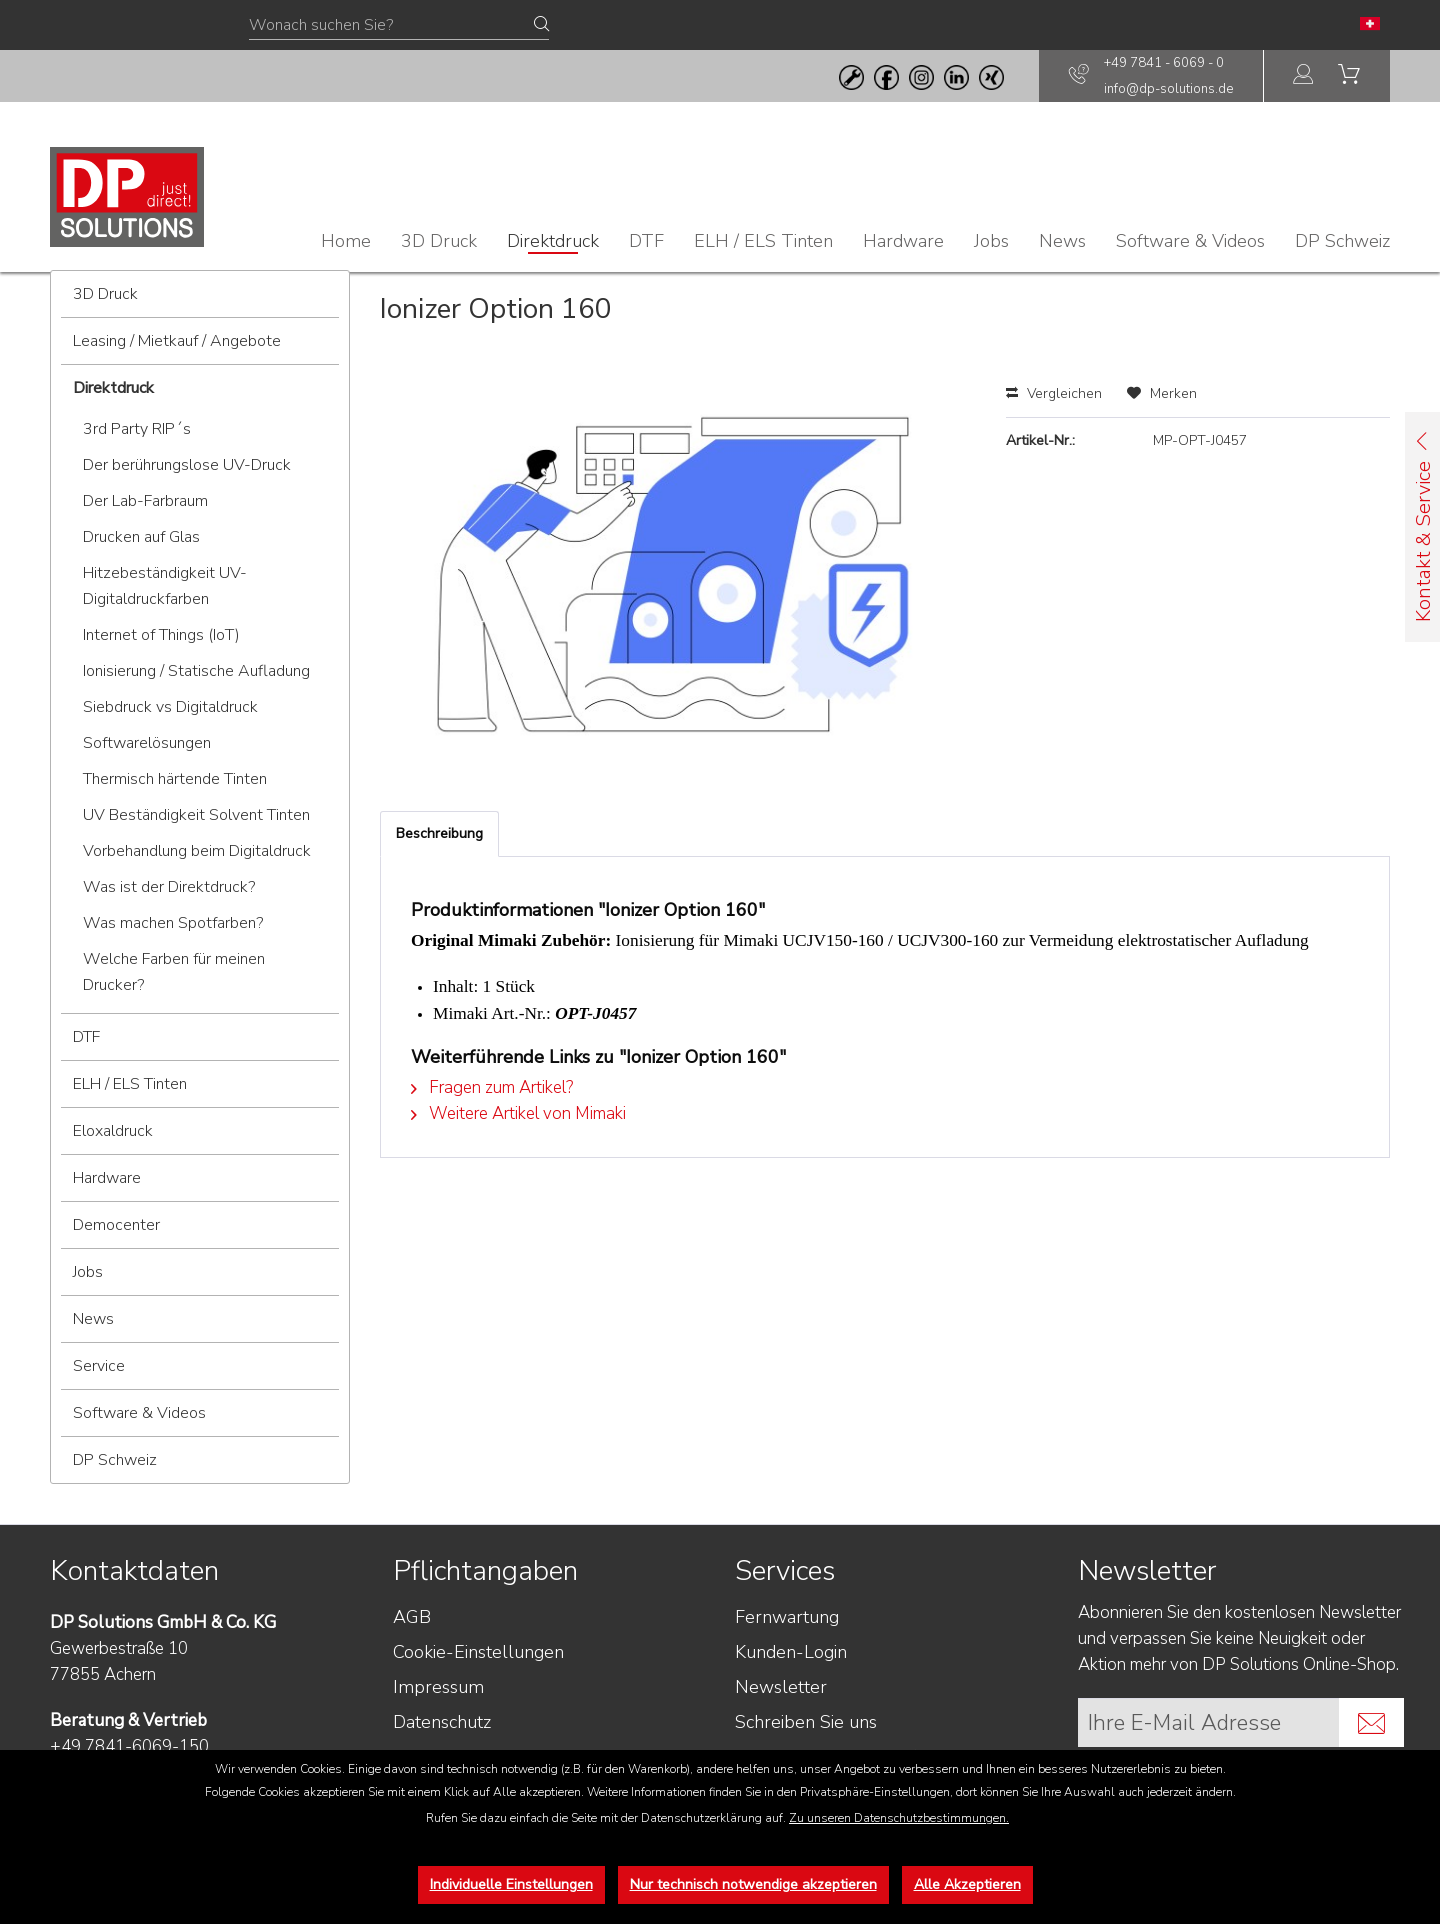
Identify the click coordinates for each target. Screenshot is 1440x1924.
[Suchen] (541, 25)
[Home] (346, 241)
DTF (86, 1037)
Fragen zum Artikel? (492, 1087)
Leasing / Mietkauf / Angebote (177, 341)
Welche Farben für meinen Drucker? (174, 972)
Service (99, 1366)
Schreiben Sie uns (806, 1722)
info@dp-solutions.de (1168, 89)
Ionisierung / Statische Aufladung (196, 671)
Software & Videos (139, 1413)
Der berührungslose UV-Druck (187, 465)
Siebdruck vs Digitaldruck (170, 707)
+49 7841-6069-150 (129, 1746)
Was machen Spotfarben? (173, 923)
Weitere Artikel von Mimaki (518, 1113)
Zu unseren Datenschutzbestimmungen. (899, 1818)
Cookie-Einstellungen (478, 1652)
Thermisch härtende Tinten (175, 779)
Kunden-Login (791, 1652)
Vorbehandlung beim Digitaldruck (197, 851)
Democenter (116, 1225)
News (93, 1319)
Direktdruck (113, 388)
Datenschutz (442, 1722)
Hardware (107, 1178)
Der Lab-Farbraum (145, 501)
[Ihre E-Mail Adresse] (1209, 1722)
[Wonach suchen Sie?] (399, 26)
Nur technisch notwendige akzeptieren (753, 1884)
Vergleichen (1054, 393)
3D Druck (105, 294)
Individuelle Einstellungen (511, 1884)
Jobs (88, 1272)
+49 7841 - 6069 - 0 (1164, 63)
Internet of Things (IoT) (161, 635)
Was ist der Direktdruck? (169, 887)
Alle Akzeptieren (967, 1884)
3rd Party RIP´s (137, 429)
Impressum (438, 1687)
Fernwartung (787, 1617)
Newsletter (781, 1687)
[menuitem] (1304, 76)
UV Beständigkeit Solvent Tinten (196, 815)
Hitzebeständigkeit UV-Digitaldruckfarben (165, 586)
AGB (412, 1617)
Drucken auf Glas (141, 537)
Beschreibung (439, 833)
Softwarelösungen (147, 743)
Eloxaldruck (113, 1131)
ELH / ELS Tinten (130, 1084)
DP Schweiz (115, 1460)
